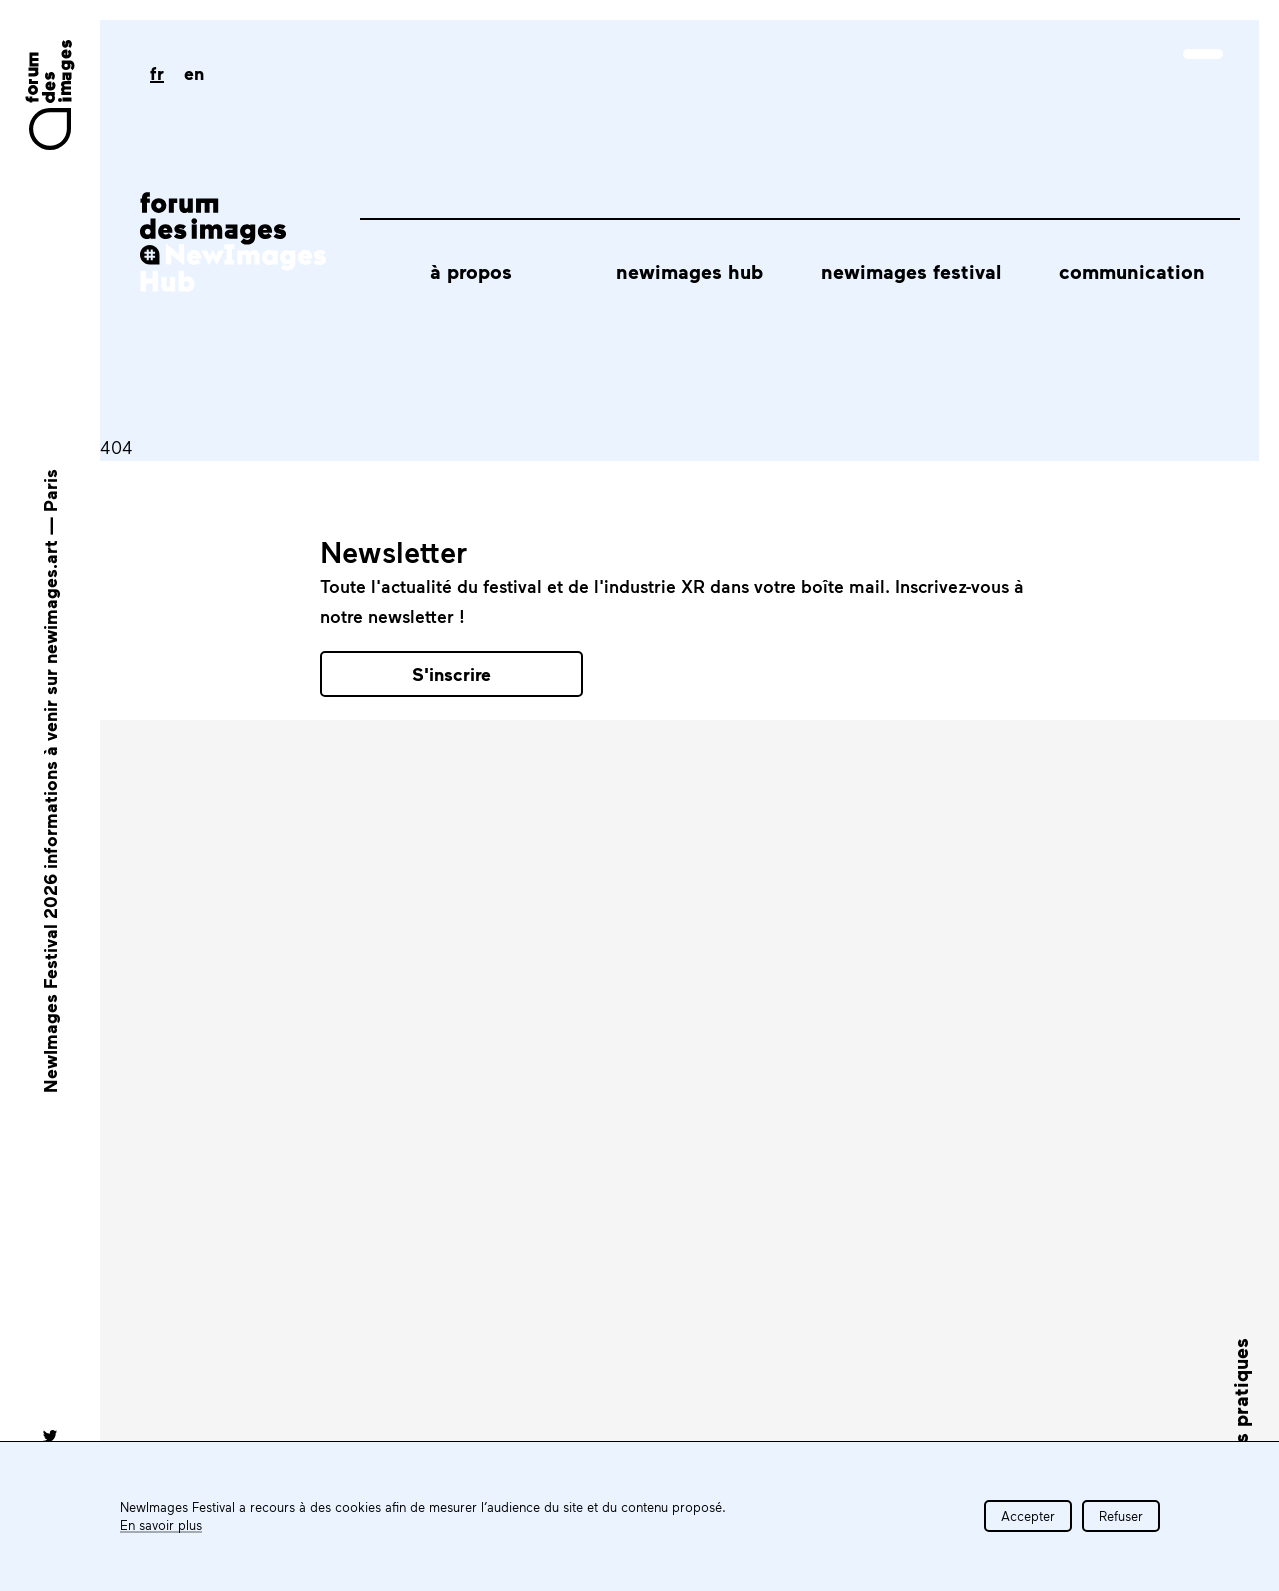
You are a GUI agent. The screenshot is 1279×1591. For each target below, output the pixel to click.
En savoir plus (161, 1525)
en (194, 73)
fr (157, 73)
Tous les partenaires (968, 964)
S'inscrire (451, 674)
